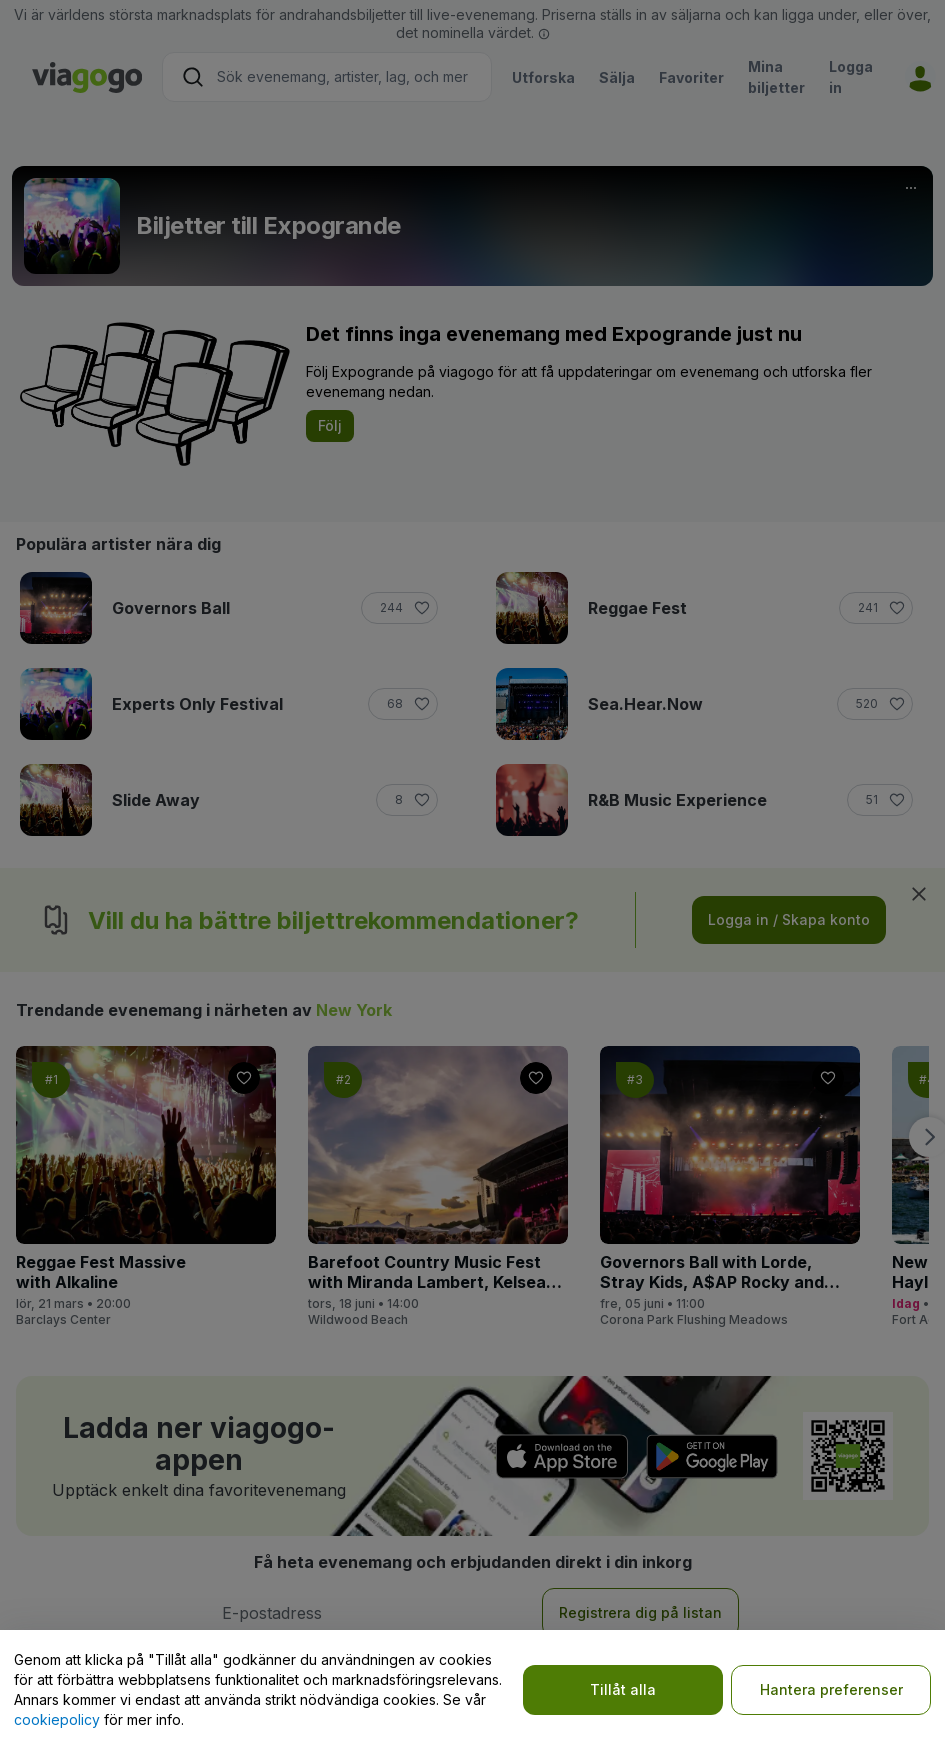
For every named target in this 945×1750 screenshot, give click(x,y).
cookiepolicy (57, 1719)
